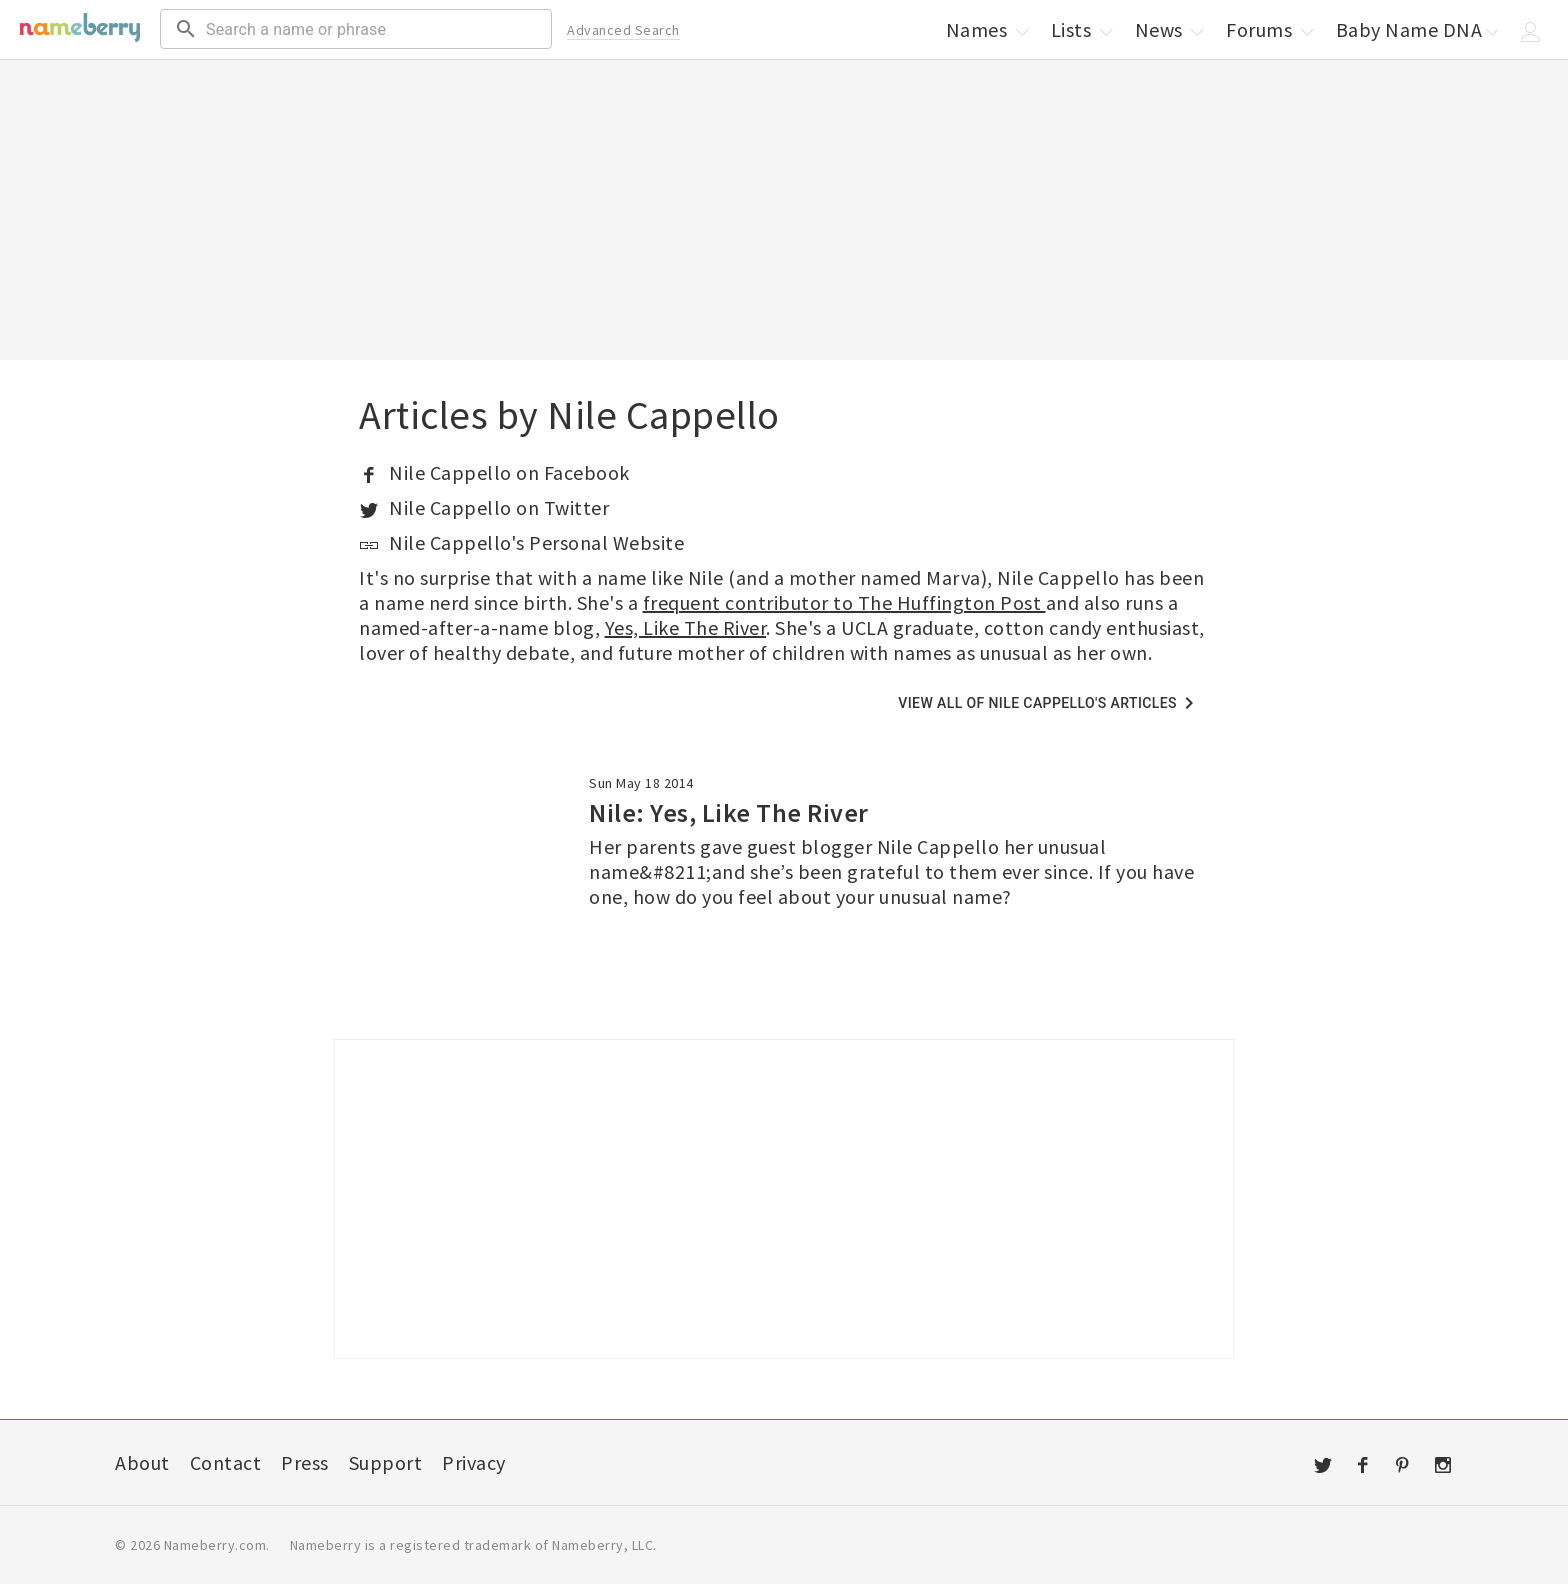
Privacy (474, 1462)
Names (989, 29)
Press (305, 1462)
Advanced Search (623, 30)
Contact (226, 1462)
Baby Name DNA (1419, 29)
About (142, 1462)
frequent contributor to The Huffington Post (844, 602)
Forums (1271, 29)
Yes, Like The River (686, 627)
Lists (1083, 29)
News (1171, 29)
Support (386, 1462)
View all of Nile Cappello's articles (1049, 703)
